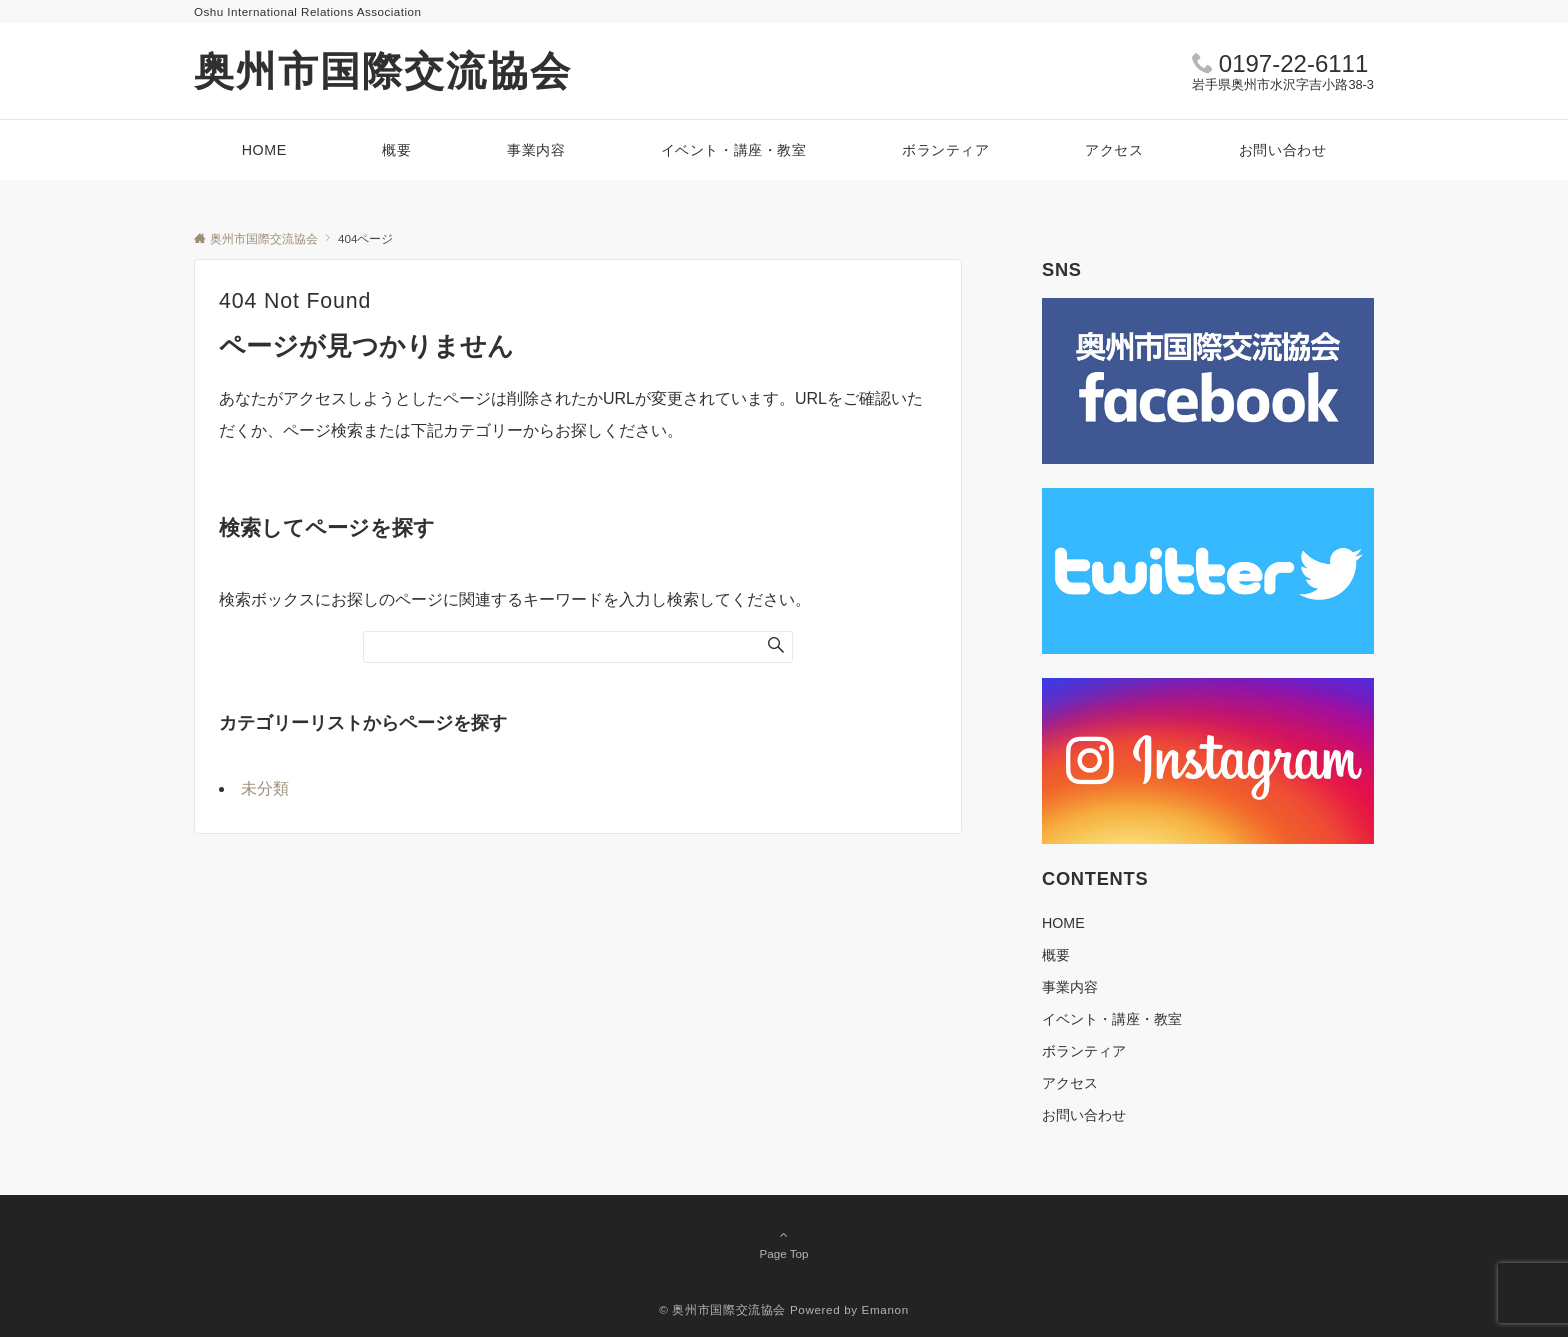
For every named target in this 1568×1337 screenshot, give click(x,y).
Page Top (784, 1244)
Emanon (885, 1309)
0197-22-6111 (1293, 63)
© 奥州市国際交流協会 (722, 1309)
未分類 (265, 788)
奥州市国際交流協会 (383, 71)
